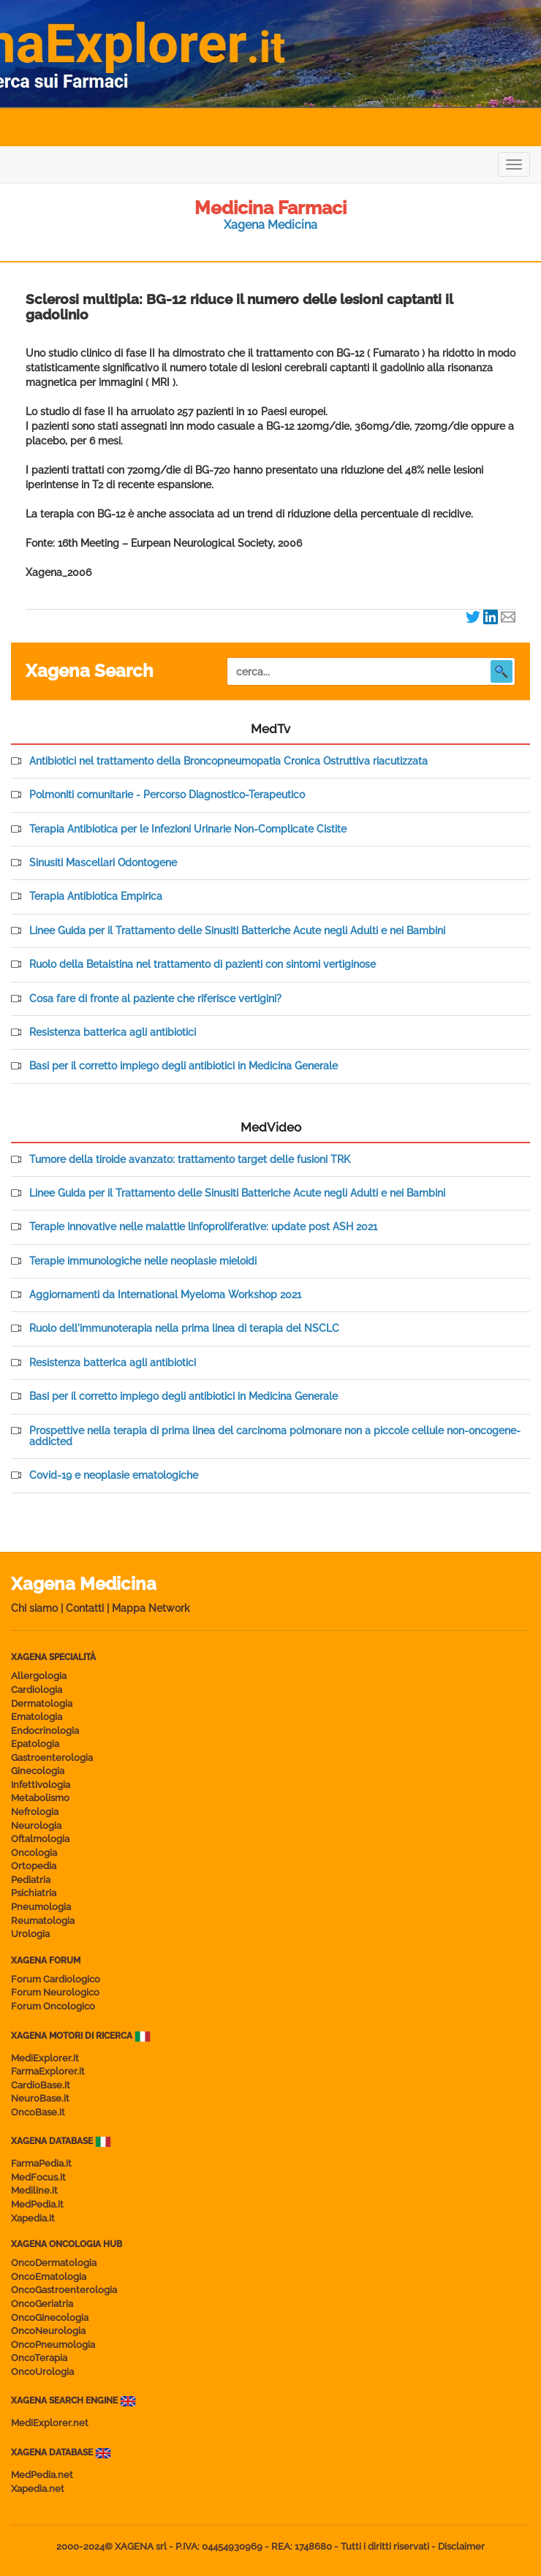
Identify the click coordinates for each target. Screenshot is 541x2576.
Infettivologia (40, 1784)
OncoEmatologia (48, 2276)
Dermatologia (41, 1703)
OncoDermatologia (54, 2262)
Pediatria (30, 1879)
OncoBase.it (38, 2112)
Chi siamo (34, 1608)
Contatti (85, 1608)
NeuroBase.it (40, 2098)
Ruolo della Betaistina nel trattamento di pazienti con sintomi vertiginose (202, 964)
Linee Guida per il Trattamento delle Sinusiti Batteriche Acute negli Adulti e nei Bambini (237, 930)
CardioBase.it (40, 2085)
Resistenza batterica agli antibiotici (112, 1032)
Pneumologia (41, 1906)
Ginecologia (37, 1770)
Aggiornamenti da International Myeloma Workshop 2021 (165, 1294)
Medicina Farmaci (270, 208)
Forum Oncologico (53, 2006)
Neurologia (36, 1825)
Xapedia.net (37, 2488)
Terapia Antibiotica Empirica (95, 896)
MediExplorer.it (45, 2058)
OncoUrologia (42, 2371)
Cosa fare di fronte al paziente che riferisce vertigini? (155, 998)
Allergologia (39, 1675)
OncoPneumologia (53, 2344)
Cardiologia (36, 1689)
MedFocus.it (38, 2177)
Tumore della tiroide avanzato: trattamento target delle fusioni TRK (189, 1159)
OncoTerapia (39, 2357)
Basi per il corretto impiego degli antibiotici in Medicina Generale (183, 1066)
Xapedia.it (33, 2218)
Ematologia (36, 1716)
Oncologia (34, 1852)
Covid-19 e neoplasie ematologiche (113, 1475)
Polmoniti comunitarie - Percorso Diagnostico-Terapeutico (167, 794)
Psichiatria (33, 1892)
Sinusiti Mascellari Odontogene (103, 862)
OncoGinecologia (49, 2317)
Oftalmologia (40, 1838)
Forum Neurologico (55, 1992)
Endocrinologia (45, 1730)
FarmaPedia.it (41, 2163)
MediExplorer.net (49, 2422)
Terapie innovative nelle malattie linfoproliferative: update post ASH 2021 (203, 1226)
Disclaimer (461, 2546)
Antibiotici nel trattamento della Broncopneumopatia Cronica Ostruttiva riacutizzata (228, 761)
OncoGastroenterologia (64, 2289)
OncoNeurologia (48, 2330)
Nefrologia (34, 1811)
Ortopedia (33, 1865)
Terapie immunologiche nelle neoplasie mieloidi (143, 1261)
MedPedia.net (42, 2474)
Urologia (30, 1933)
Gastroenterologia (52, 1757)
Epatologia (35, 1743)
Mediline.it (34, 2190)
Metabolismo (40, 1797)
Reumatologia (43, 1920)
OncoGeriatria (42, 2303)
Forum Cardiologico (55, 1979)
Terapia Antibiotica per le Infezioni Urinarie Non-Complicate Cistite (188, 829)
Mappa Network (151, 1608)
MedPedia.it (37, 2204)
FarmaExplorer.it (48, 2071)
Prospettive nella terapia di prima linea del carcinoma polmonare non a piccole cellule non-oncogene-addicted (275, 1436)
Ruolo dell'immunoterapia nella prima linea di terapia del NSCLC (184, 1328)
